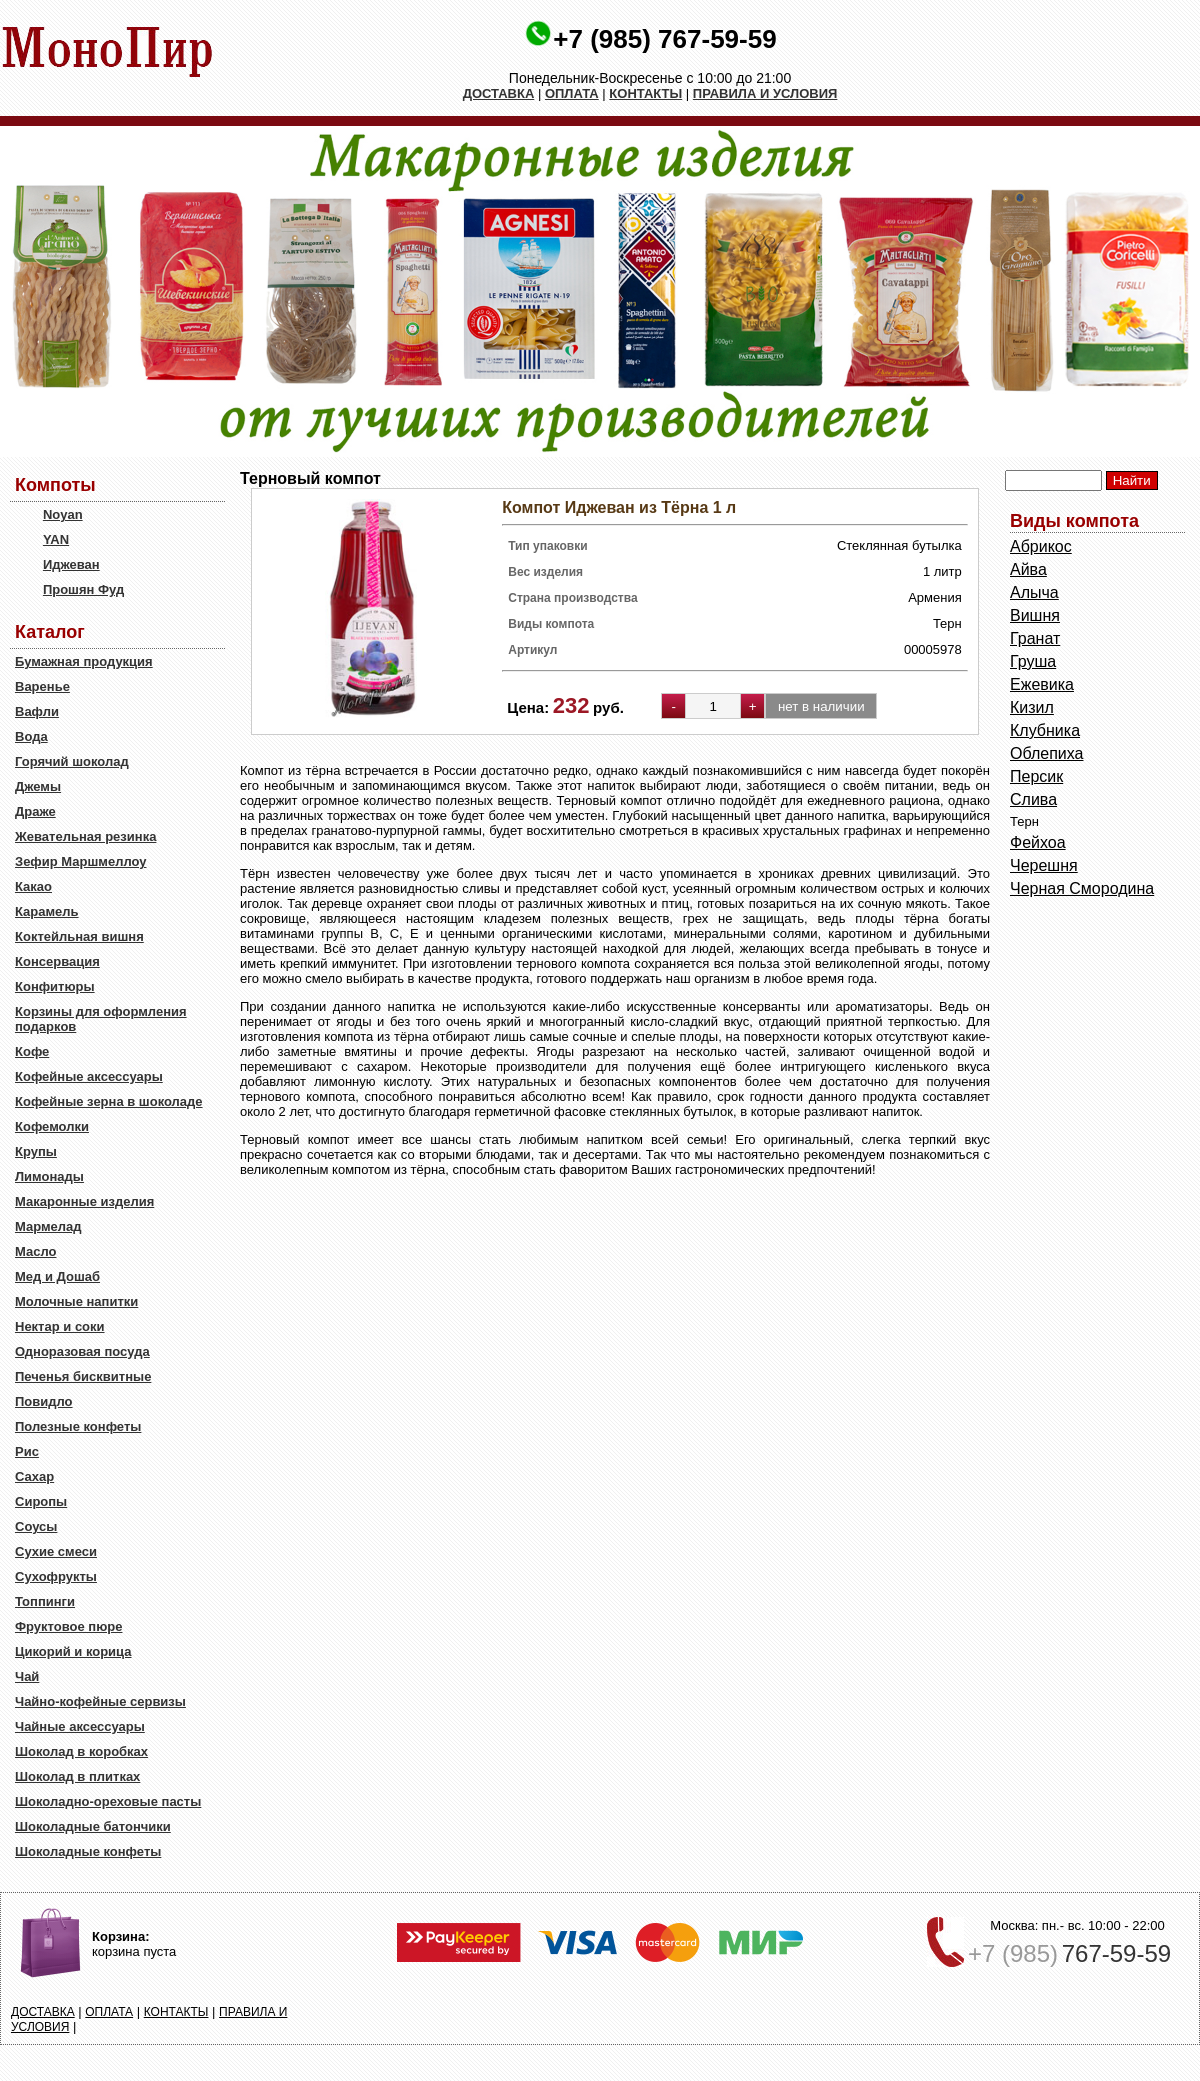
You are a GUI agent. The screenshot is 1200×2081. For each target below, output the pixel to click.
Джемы (38, 786)
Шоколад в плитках (77, 1776)
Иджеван (71, 564)
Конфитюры (55, 986)
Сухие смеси (56, 1551)
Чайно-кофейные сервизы (100, 1701)
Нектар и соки (60, 1326)
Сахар (34, 1476)
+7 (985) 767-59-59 (664, 39)
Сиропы (41, 1501)
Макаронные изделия (84, 1201)
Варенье (42, 686)
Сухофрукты (56, 1576)
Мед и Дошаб (57, 1276)
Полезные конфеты (78, 1426)
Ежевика (1042, 684)
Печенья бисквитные (83, 1376)
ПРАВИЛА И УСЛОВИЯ (765, 93)
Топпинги (45, 1601)
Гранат (1035, 638)
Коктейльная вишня (79, 936)
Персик (1036, 776)
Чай (27, 1676)
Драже (35, 811)
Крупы (36, 1151)
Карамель (47, 911)
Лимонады (49, 1176)
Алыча (1034, 592)
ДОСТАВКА (499, 93)
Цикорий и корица (73, 1651)
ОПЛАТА (572, 93)
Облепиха (1046, 753)
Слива (1033, 799)
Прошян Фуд (83, 589)
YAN (56, 539)
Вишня (1035, 615)
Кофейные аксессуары (89, 1076)
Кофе (32, 1051)
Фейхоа (1038, 842)
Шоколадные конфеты (88, 1851)
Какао (33, 886)
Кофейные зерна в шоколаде (109, 1101)
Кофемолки (52, 1126)
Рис (27, 1451)
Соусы (36, 1526)
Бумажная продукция (84, 661)
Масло (35, 1251)
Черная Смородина (1082, 888)
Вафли (37, 711)
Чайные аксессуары (80, 1726)
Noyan (63, 514)
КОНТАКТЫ (645, 93)
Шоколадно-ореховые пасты (108, 1801)
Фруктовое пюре (68, 1626)
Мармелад (48, 1226)
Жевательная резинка (85, 836)
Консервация (57, 961)
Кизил (1032, 707)
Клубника (1045, 730)
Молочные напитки (76, 1301)
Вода (31, 736)
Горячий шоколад (72, 761)
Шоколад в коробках (81, 1751)
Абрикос (1041, 546)
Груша (1033, 661)
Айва (1028, 569)
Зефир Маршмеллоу (80, 861)
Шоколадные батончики (93, 1826)
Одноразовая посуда (82, 1351)
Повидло (44, 1401)
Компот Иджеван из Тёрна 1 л (619, 507)
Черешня (1044, 865)
